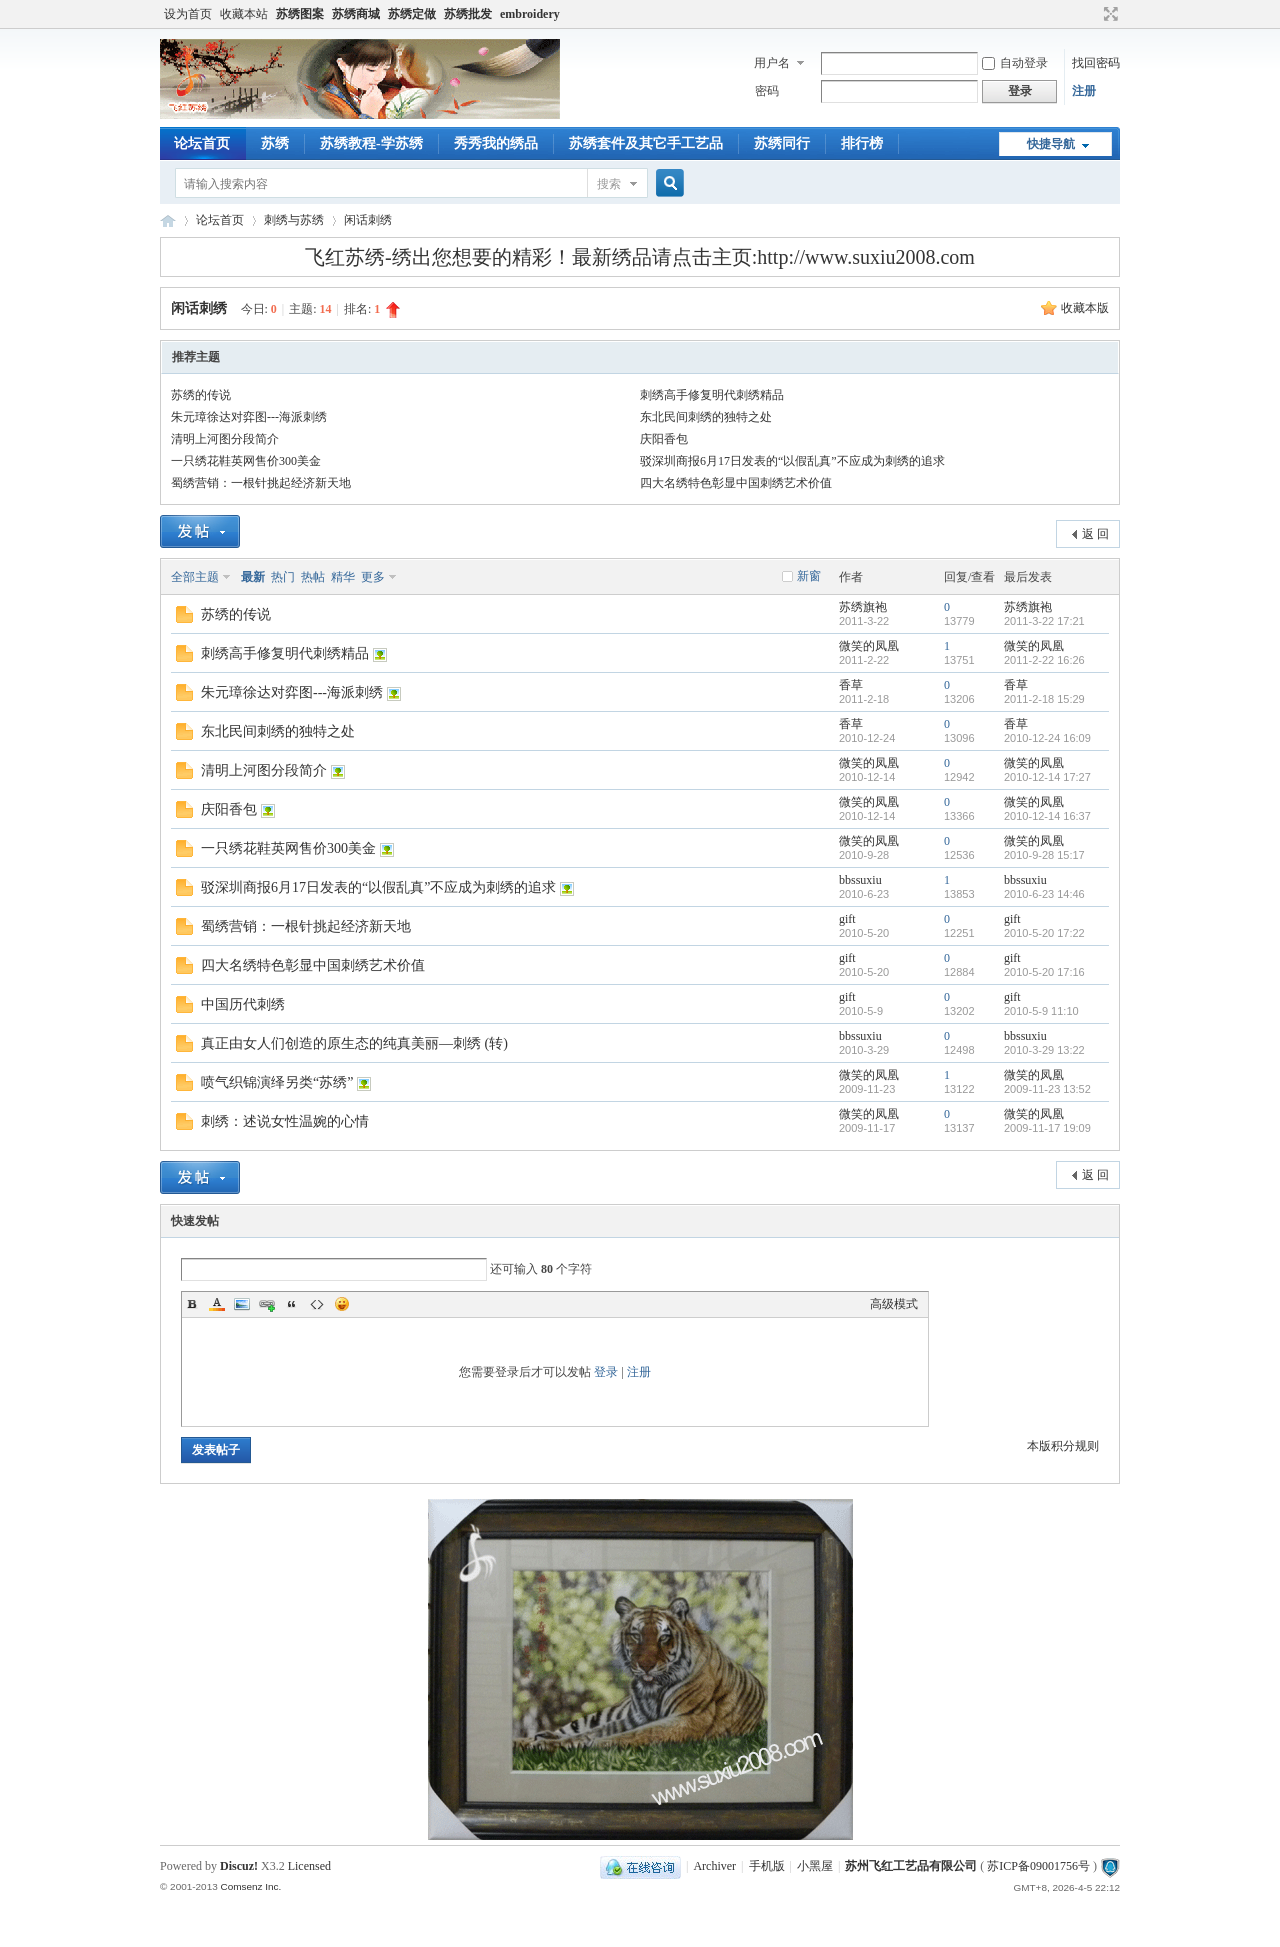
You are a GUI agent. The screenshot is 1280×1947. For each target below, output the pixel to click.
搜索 (609, 184)
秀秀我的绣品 (496, 143)
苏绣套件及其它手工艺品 (646, 143)
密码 (767, 91)
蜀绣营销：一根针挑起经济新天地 (261, 483)
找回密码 (1096, 63)
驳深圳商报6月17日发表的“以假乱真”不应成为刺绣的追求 (792, 461)
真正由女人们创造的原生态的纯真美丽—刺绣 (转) (354, 1043)
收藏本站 (244, 14)
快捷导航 (1051, 144)
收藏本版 (1085, 308)
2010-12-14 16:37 (1047, 816)
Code (317, 1304)
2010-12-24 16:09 (1047, 738)
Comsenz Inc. (250, 1886)
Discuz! (239, 1866)
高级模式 (894, 1304)
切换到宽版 (1108, 14)
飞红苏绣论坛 (168, 220)
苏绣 (275, 143)
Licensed (309, 1866)
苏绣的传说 (201, 395)
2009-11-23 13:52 (1047, 1089)
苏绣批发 (468, 14)
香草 (851, 685)
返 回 (1095, 534)
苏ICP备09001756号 (1038, 1866)
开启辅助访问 (1092, 14)
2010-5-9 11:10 (1041, 1011)
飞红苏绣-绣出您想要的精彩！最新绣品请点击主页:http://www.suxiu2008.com (640, 257)
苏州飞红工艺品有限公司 (911, 1866)
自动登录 (1015, 63)
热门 (283, 577)
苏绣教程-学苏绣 (371, 143)
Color (217, 1304)
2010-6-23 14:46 (1044, 894)
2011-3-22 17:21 (1044, 621)
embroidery (530, 14)
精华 (343, 577)
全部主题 (195, 577)
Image (242, 1304)
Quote (292, 1304)
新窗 (809, 576)
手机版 (767, 1866)
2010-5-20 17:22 (1044, 933)
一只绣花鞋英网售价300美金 (246, 461)
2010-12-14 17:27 (1047, 777)
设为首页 (188, 14)
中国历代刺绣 (243, 1004)
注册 (1084, 91)
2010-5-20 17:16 (1044, 972)
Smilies (342, 1304)
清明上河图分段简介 (225, 439)
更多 (373, 577)
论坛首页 (202, 143)
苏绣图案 (300, 14)
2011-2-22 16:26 (1044, 660)
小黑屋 (815, 1866)
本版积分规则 (1063, 1446)
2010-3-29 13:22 (1044, 1050)
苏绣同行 (782, 143)
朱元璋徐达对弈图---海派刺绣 (249, 417)
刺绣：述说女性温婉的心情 (285, 1121)
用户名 (772, 63)
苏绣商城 (356, 14)
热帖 (313, 577)
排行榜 (862, 143)
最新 (253, 577)
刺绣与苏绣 (294, 220)
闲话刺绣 (368, 220)
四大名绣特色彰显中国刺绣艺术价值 (736, 483)
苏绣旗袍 (863, 607)
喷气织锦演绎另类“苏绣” (277, 1082)
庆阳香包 (664, 439)
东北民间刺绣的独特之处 (706, 417)
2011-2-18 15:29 (1044, 699)
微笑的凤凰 (869, 646)
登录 (606, 1372)
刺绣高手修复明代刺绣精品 (712, 395)
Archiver (714, 1866)
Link (267, 1304)
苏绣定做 (412, 14)
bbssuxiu (860, 880)
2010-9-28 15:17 (1044, 855)
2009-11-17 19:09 (1047, 1128)
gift (847, 919)
